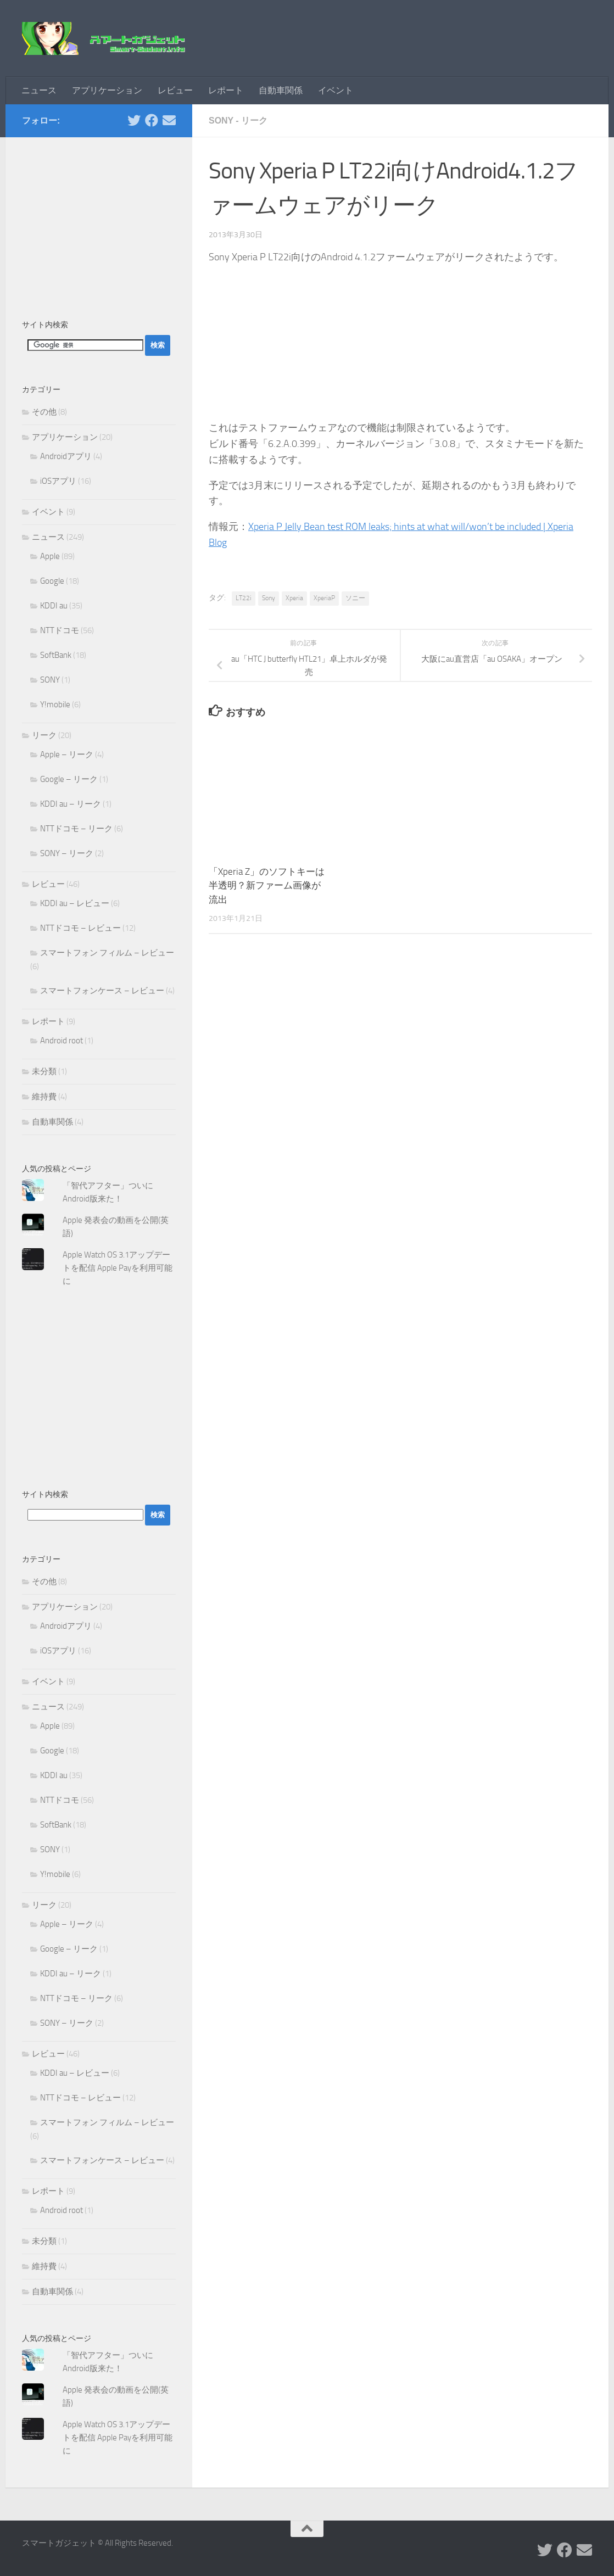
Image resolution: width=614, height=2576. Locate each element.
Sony (268, 598)
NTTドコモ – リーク (76, 829)
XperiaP (324, 598)
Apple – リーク (66, 754)
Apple (50, 556)
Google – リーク (69, 779)
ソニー (355, 598)
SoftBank (55, 655)
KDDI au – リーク (70, 804)
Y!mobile (55, 704)
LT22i (244, 598)
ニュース (39, 90)
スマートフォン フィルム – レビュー (107, 953)
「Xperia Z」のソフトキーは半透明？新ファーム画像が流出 (267, 885)
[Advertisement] (99, 222)
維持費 (44, 1097)
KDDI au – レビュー (74, 903)
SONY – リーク (66, 853)
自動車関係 (281, 90)
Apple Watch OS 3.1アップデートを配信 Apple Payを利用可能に (117, 1268)
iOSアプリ (58, 481)
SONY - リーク (238, 120)
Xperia (294, 598)
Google (52, 581)
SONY (50, 680)
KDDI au (54, 606)
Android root (61, 1041)
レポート (225, 90)
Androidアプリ (66, 456)
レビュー (175, 90)
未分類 (44, 1071)
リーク (44, 735)
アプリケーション (107, 90)
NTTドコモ (59, 630)
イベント (335, 90)
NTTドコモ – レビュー (80, 928)
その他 (44, 412)
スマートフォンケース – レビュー (102, 991)
